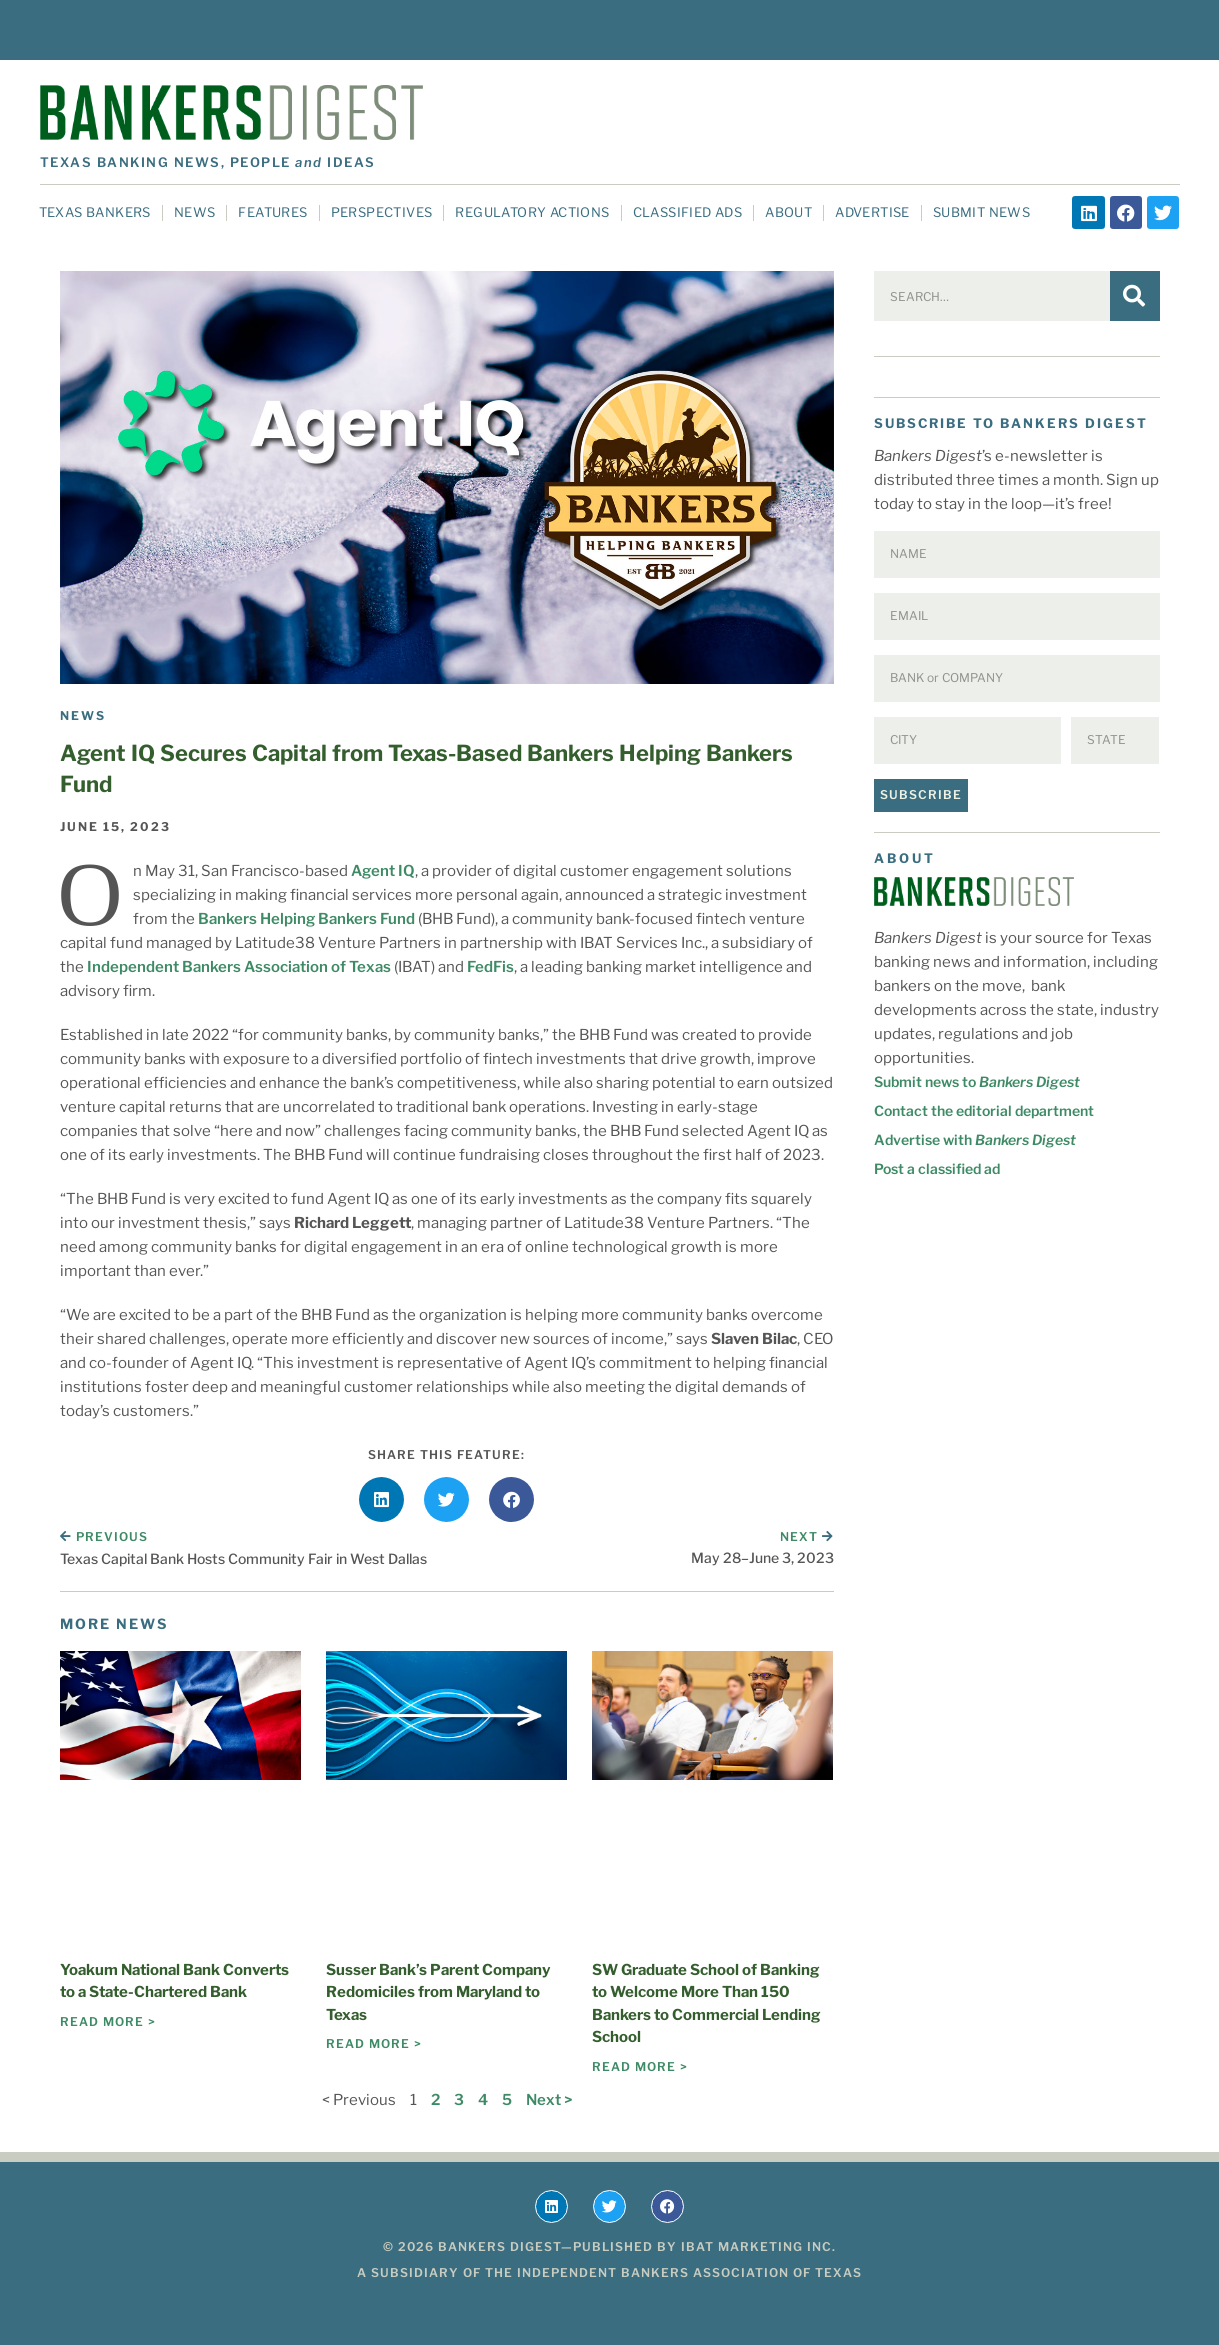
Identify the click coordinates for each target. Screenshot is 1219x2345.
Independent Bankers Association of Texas (239, 967)
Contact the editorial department (984, 1110)
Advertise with (975, 1139)
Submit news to (977, 1081)
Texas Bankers (95, 212)
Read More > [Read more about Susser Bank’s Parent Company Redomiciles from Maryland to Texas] (374, 2043)
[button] (381, 1499)
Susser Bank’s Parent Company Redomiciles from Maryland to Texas (438, 1992)
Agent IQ (383, 871)
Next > (549, 2100)
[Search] (1135, 296)
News (195, 212)
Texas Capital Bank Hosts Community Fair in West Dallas (243, 1558)
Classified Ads (688, 212)
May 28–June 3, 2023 (762, 1557)
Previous (104, 1536)
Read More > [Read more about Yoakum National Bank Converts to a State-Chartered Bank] (108, 2021)
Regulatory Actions (532, 212)
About (788, 212)
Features (272, 212)
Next (807, 1536)
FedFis (490, 967)
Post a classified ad (937, 1168)
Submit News (981, 212)
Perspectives (382, 212)
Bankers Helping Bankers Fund (306, 919)
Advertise (872, 212)
